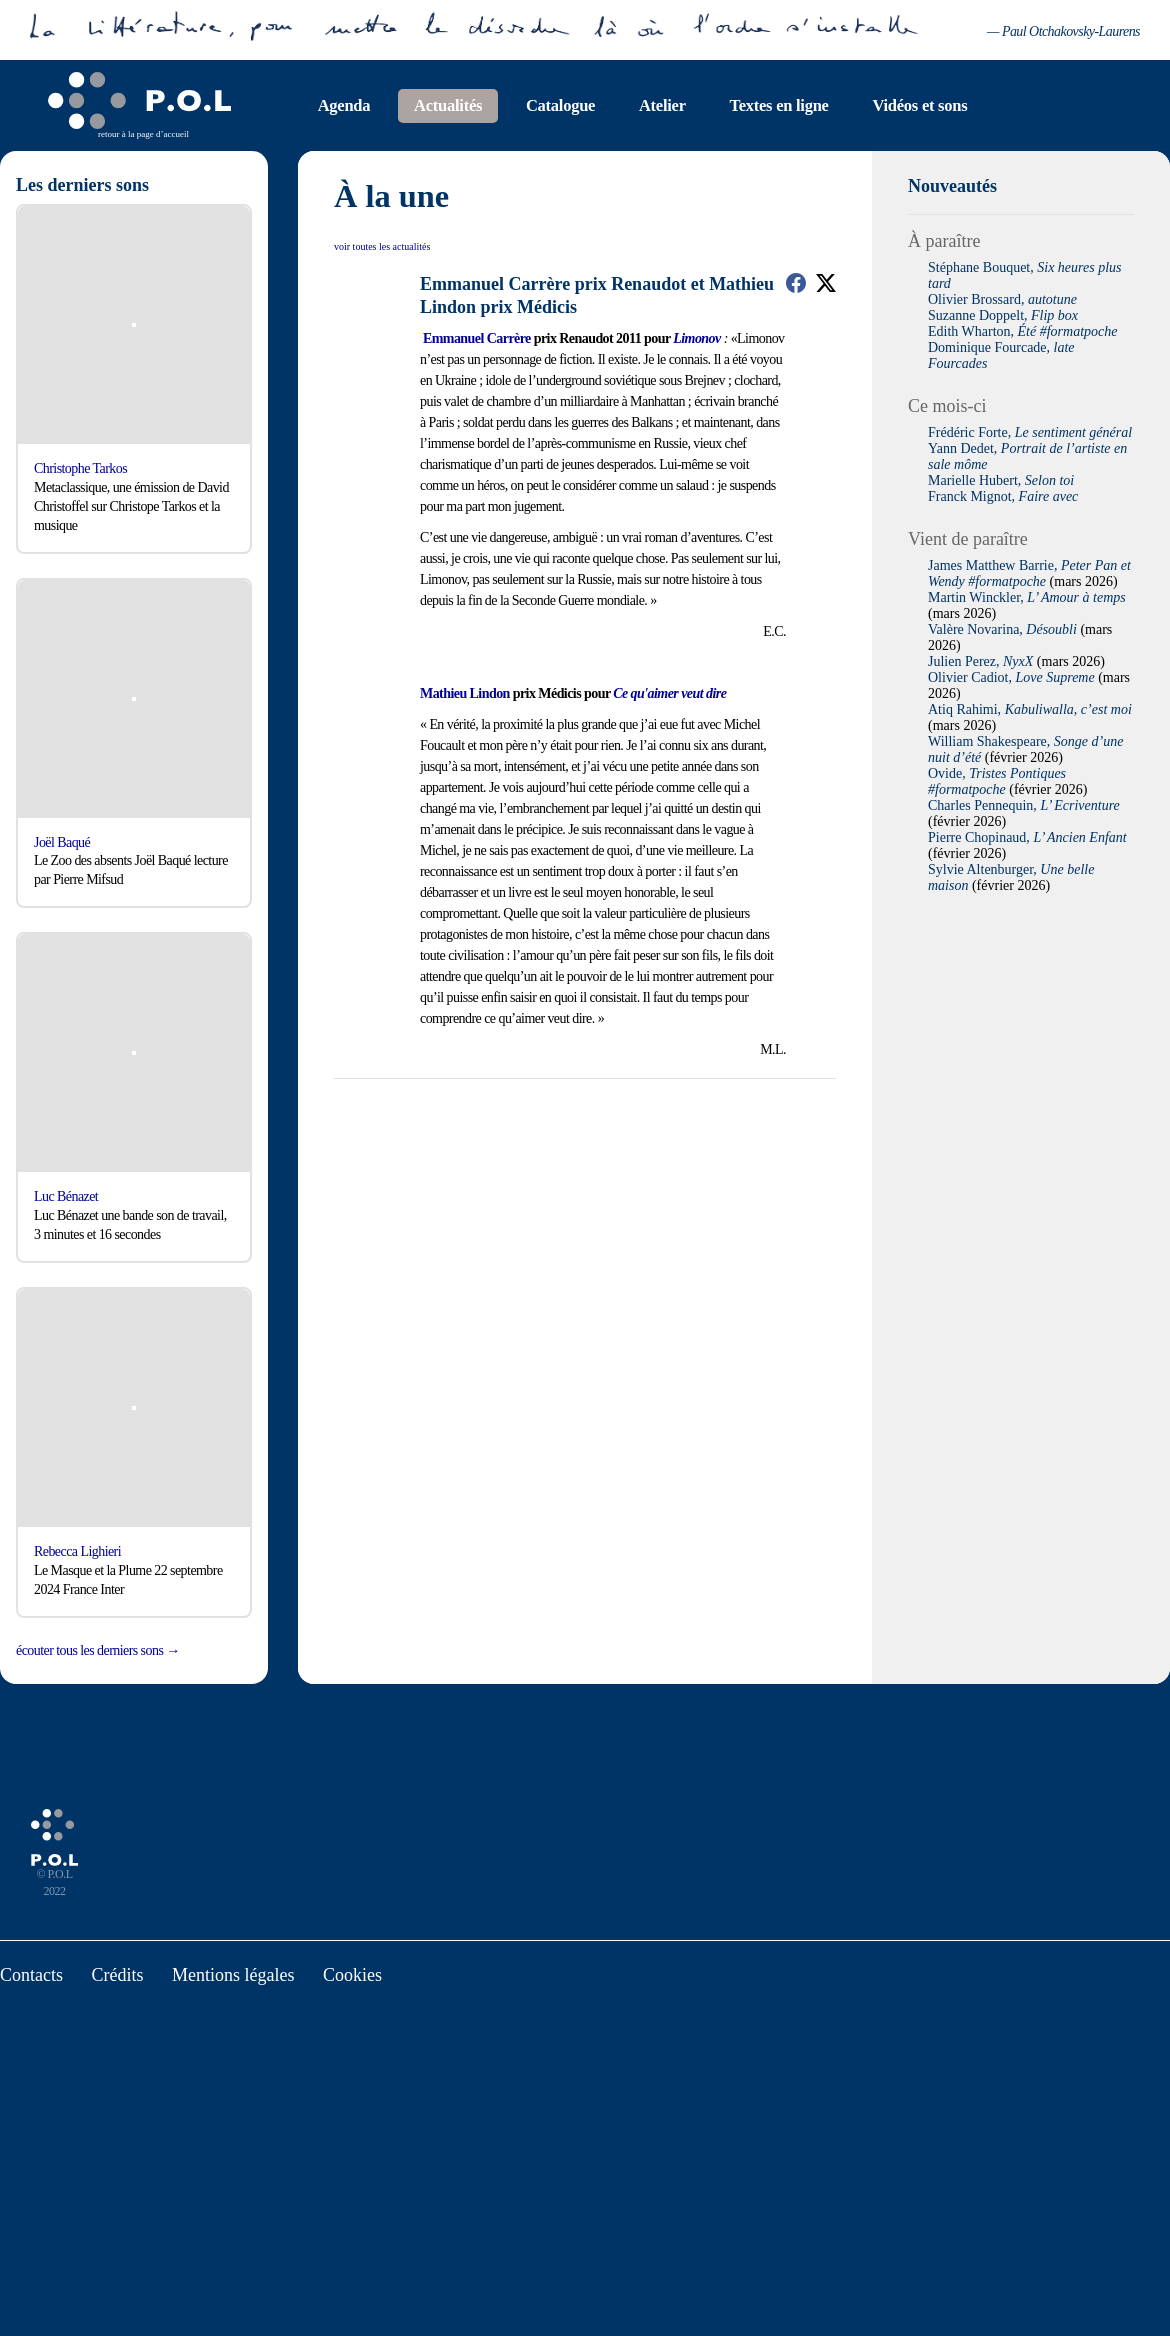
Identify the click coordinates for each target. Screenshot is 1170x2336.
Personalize (695, 1222)
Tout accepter (405, 1222)
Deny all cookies (560, 1222)
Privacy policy (792, 1222)
